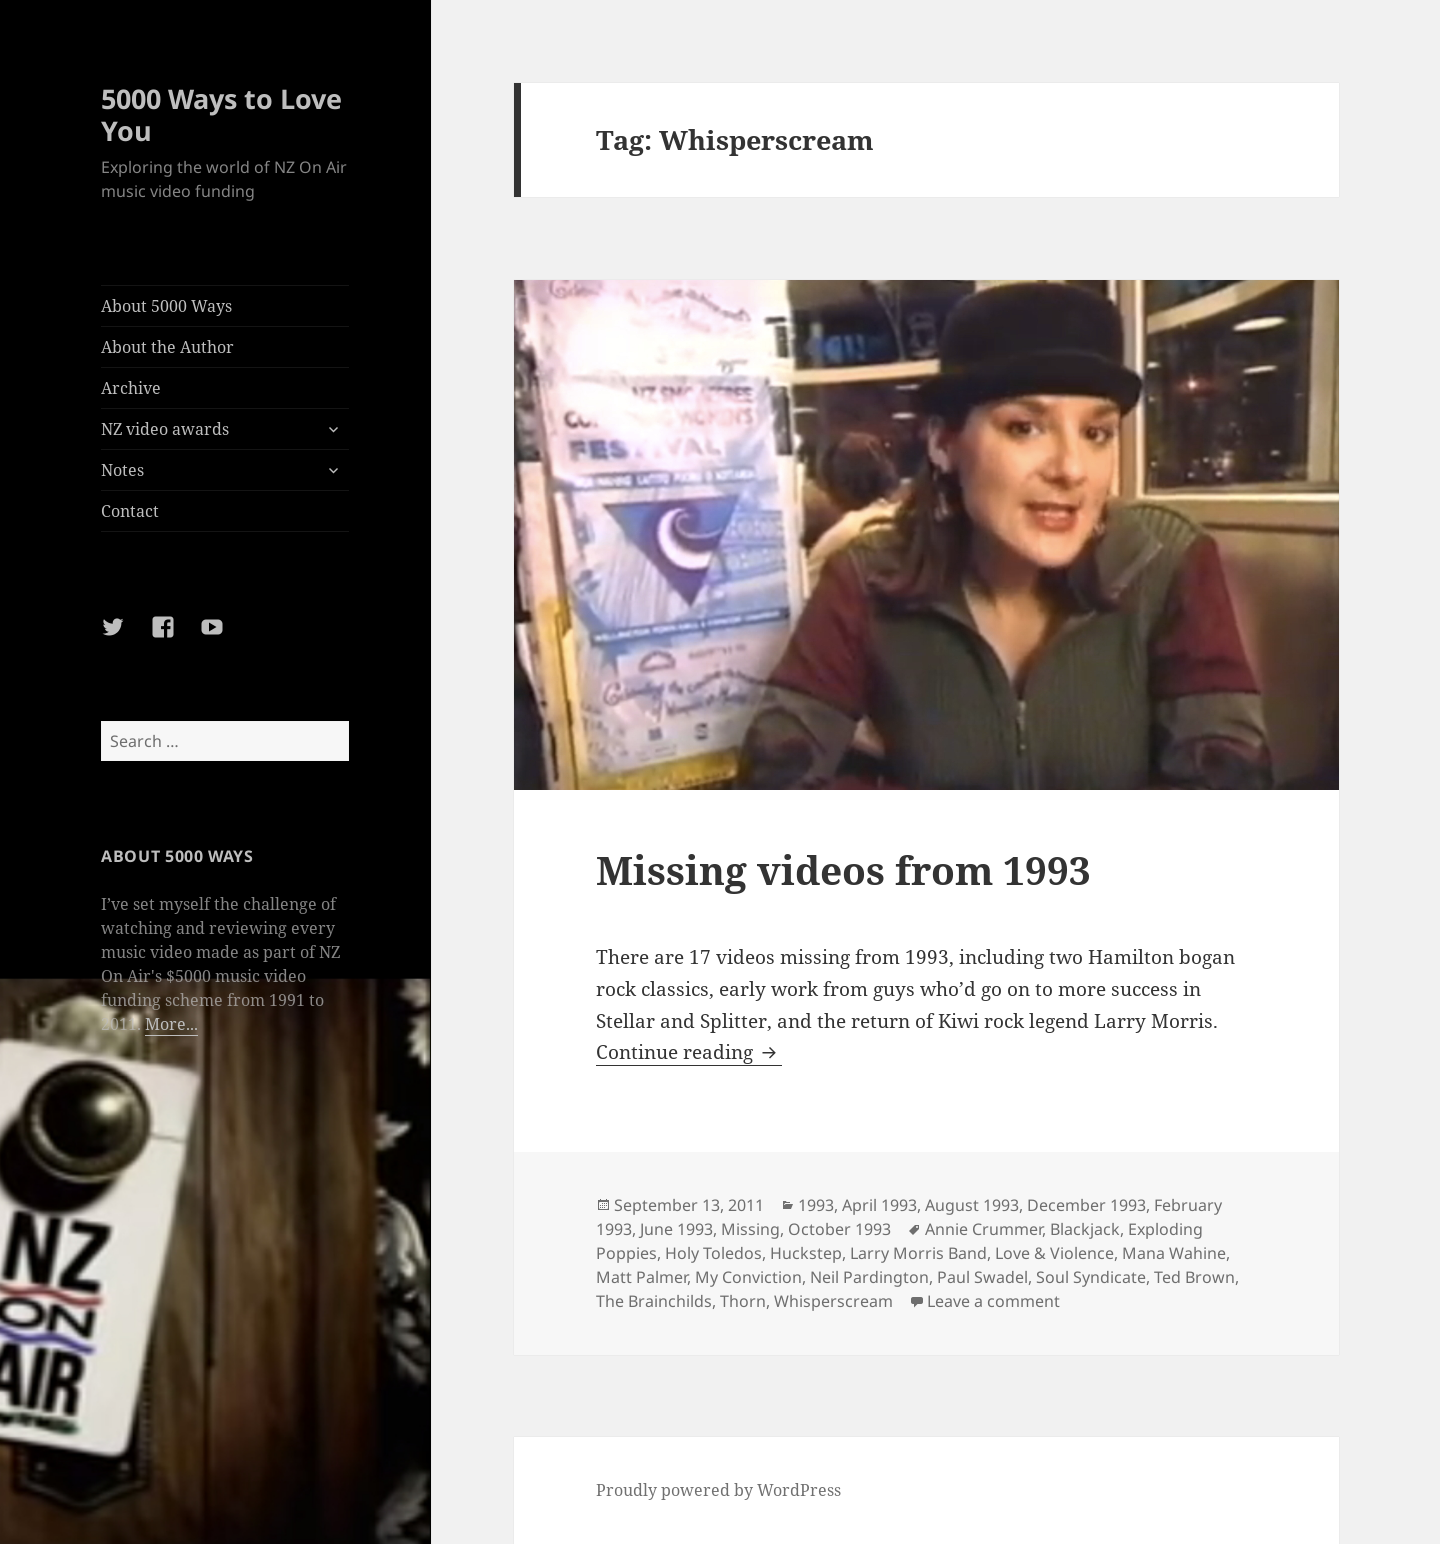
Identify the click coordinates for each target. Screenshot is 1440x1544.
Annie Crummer (983, 1229)
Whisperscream (833, 1301)
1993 (816, 1205)
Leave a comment (993, 1301)
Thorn (743, 1301)
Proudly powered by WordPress (718, 1490)
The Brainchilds (654, 1301)
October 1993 (839, 1229)
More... (171, 1024)
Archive (131, 388)
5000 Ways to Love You (221, 114)
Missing (750, 1229)
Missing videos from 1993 (843, 869)
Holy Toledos (713, 1253)
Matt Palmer (641, 1277)
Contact (130, 511)
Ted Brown (1194, 1277)
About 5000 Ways (166, 306)
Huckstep (806, 1253)
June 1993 (676, 1229)
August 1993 (972, 1205)
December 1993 (1086, 1205)
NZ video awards (165, 429)
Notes (122, 470)
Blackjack (1085, 1229)
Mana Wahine (1174, 1253)
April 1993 (879, 1205)
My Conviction (748, 1277)
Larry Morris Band (918, 1253)
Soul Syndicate (1091, 1277)
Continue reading (689, 1052)
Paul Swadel (982, 1277)
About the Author (167, 347)
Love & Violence (1054, 1253)
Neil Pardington (869, 1277)
